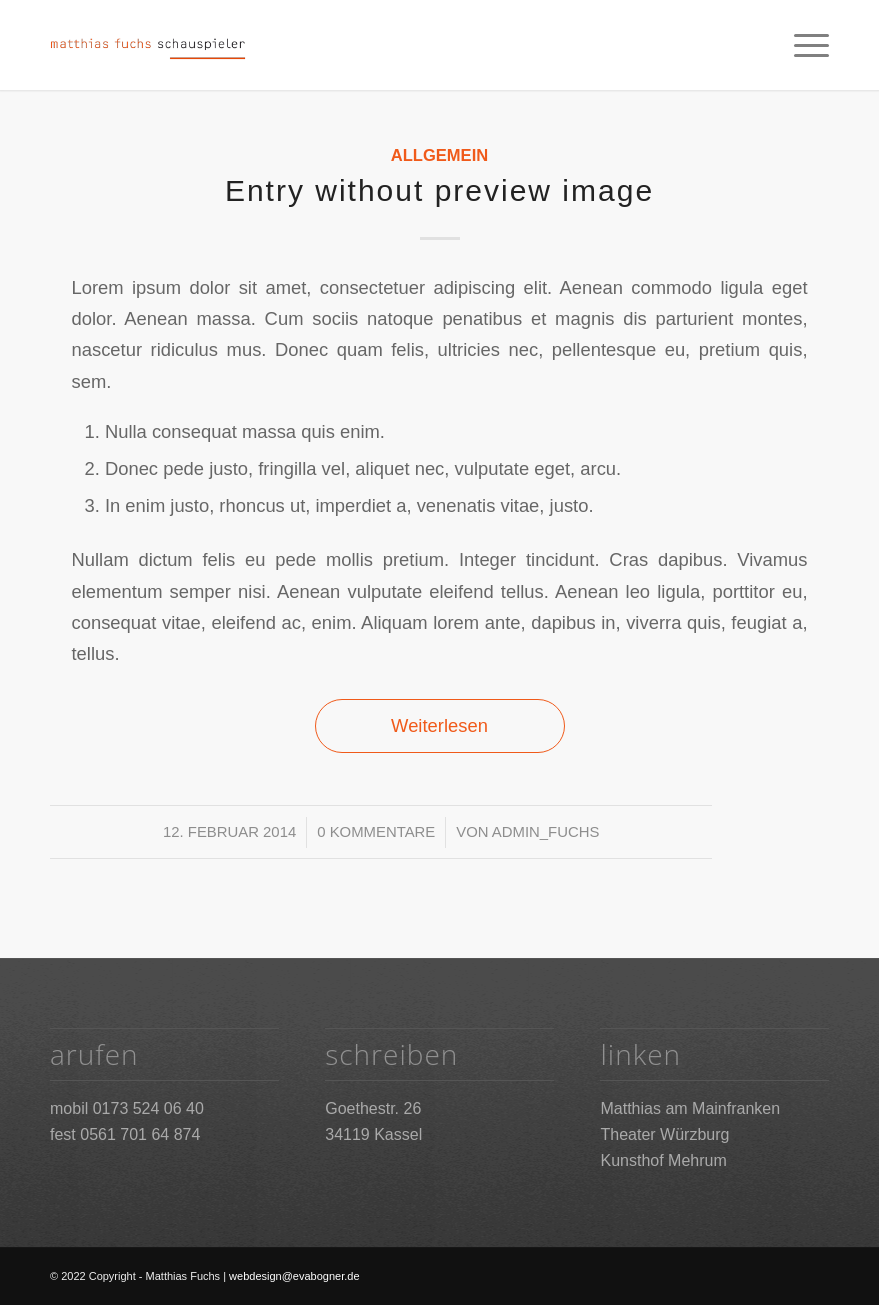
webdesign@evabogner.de (294, 1276)
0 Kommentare (376, 832)
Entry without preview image (439, 190)
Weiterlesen (439, 725)
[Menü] (801, 45)
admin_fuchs (546, 832)
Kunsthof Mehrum (663, 1160)
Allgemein (439, 155)
